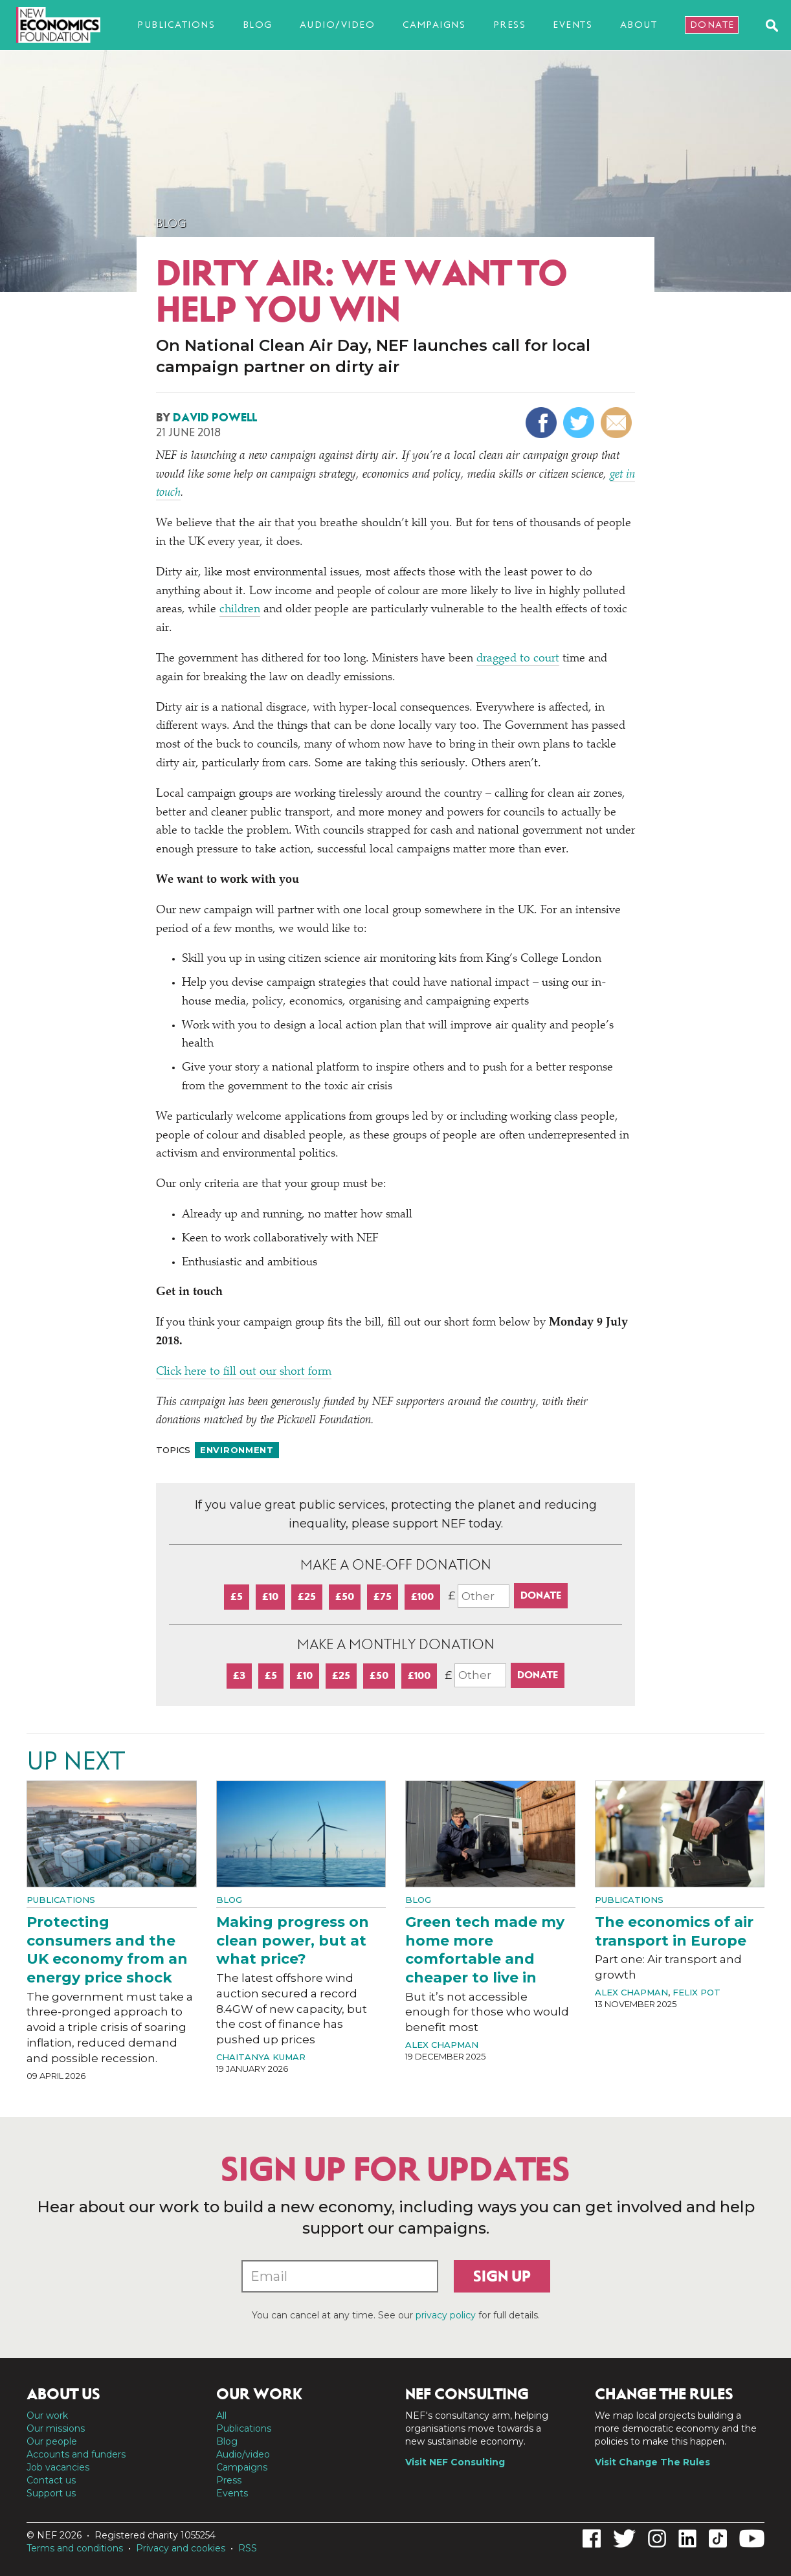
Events (572, 24)
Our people (52, 2441)
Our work (47, 2415)
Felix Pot (696, 1992)
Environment (237, 1450)
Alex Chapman (441, 2044)
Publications (176, 24)
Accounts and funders (76, 2454)
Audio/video (337, 24)
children (239, 610)
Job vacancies (58, 2467)
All (221, 2415)
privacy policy (446, 2315)
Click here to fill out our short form (243, 1372)
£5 (236, 1596)
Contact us (51, 2480)
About (639, 24)
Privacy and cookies (180, 2548)
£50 (344, 1596)
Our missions (56, 2428)
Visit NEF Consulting (455, 2462)
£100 (422, 1596)
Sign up (502, 2276)
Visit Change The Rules (652, 2462)
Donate (712, 24)
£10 (270, 1596)
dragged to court (517, 659)
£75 (382, 1596)
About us (63, 2394)
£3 (239, 1675)
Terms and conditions (75, 2548)
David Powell (215, 417)
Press (509, 24)
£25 (307, 1596)
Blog (258, 24)
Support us (51, 2493)
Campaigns (434, 24)
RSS (247, 2548)
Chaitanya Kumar (261, 2057)
